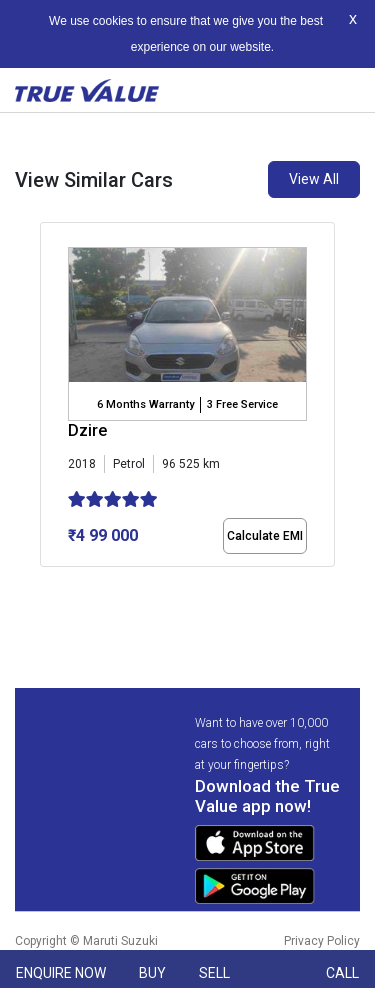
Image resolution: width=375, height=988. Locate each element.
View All (314, 179)
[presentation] (50, 411)
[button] (46, 584)
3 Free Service (242, 404)
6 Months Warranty (145, 404)
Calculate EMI (265, 536)
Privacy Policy (322, 941)
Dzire (87, 430)
